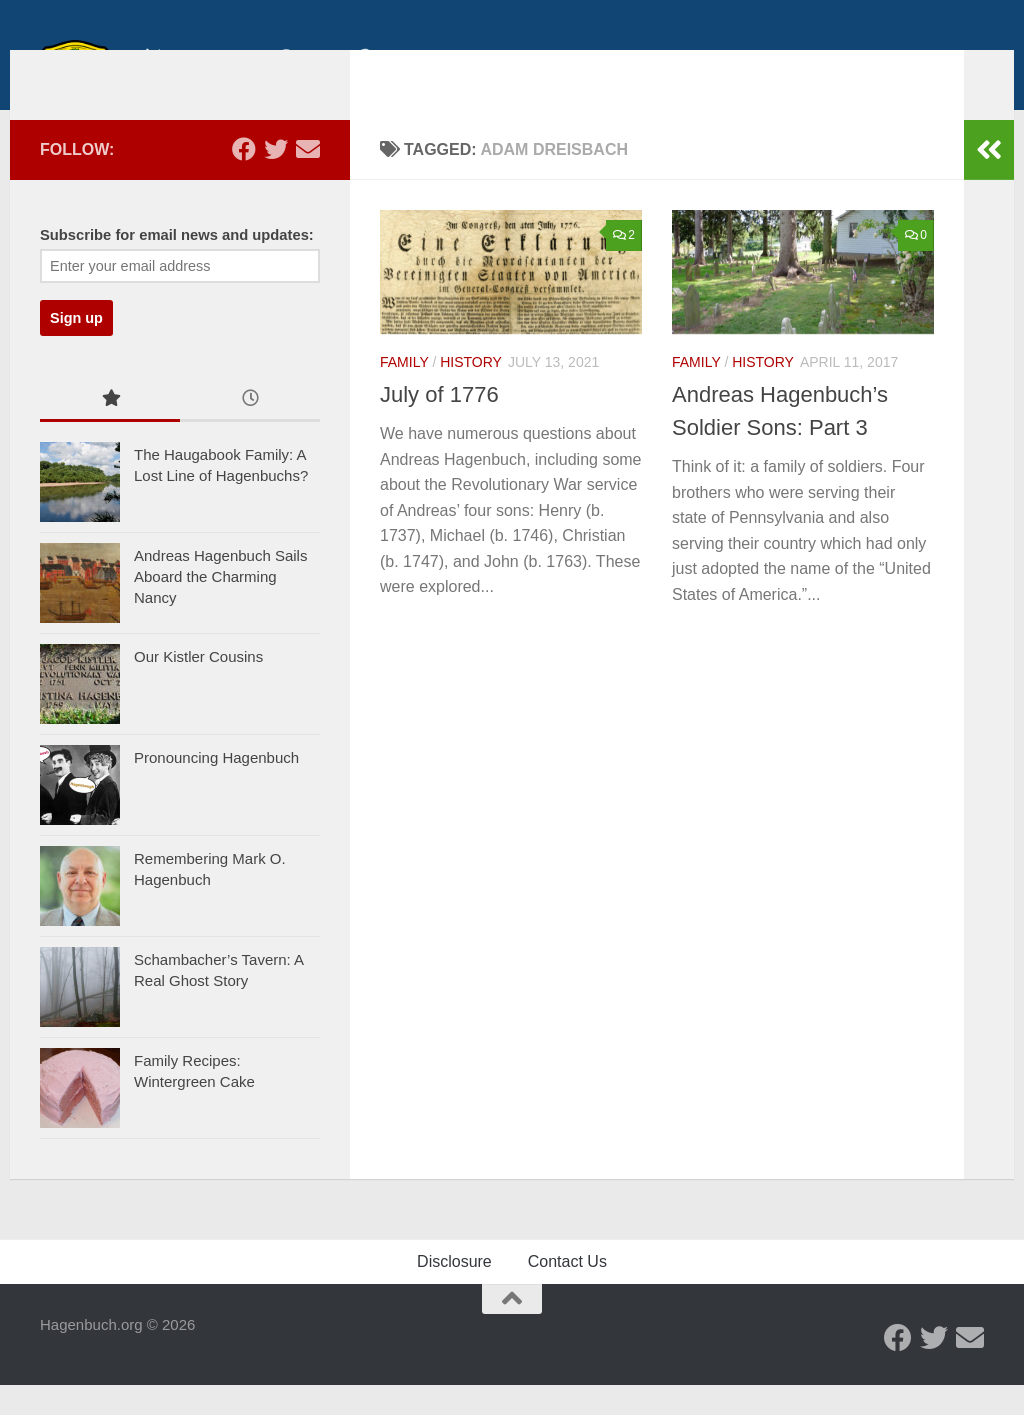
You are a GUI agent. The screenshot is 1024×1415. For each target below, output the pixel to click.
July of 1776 (439, 424)
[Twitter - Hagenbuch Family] (276, 179)
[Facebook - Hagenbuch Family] (244, 179)
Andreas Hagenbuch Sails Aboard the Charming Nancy (220, 606)
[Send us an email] (308, 179)
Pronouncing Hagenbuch (216, 787)
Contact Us (567, 1291)
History (471, 392)
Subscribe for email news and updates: (177, 265)
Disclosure (454, 1291)
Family (404, 392)
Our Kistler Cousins (198, 686)
